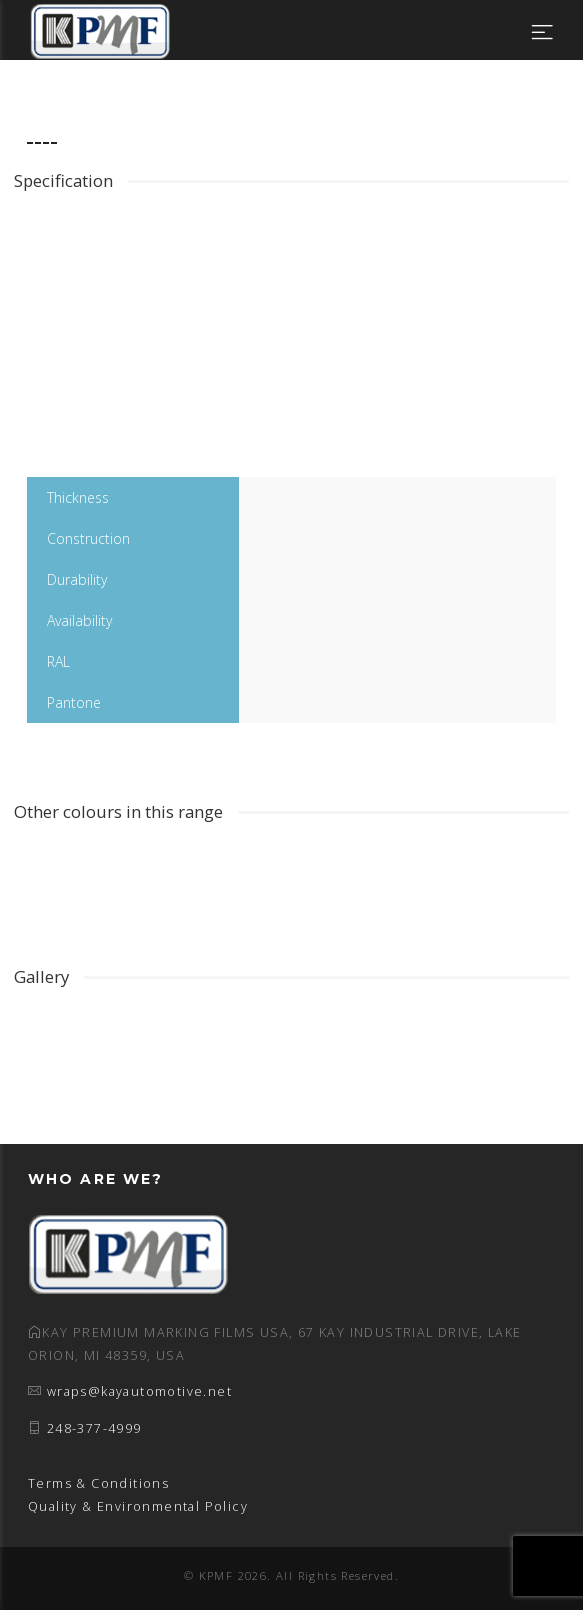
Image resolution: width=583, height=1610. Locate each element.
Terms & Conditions (98, 1483)
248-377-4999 (94, 1428)
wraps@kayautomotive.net (139, 1391)
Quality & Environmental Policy (138, 1506)
